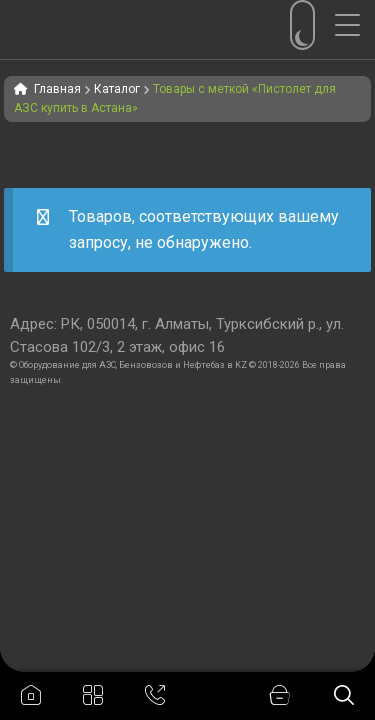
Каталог (117, 89)
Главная (57, 89)
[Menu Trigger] (355, 25)
